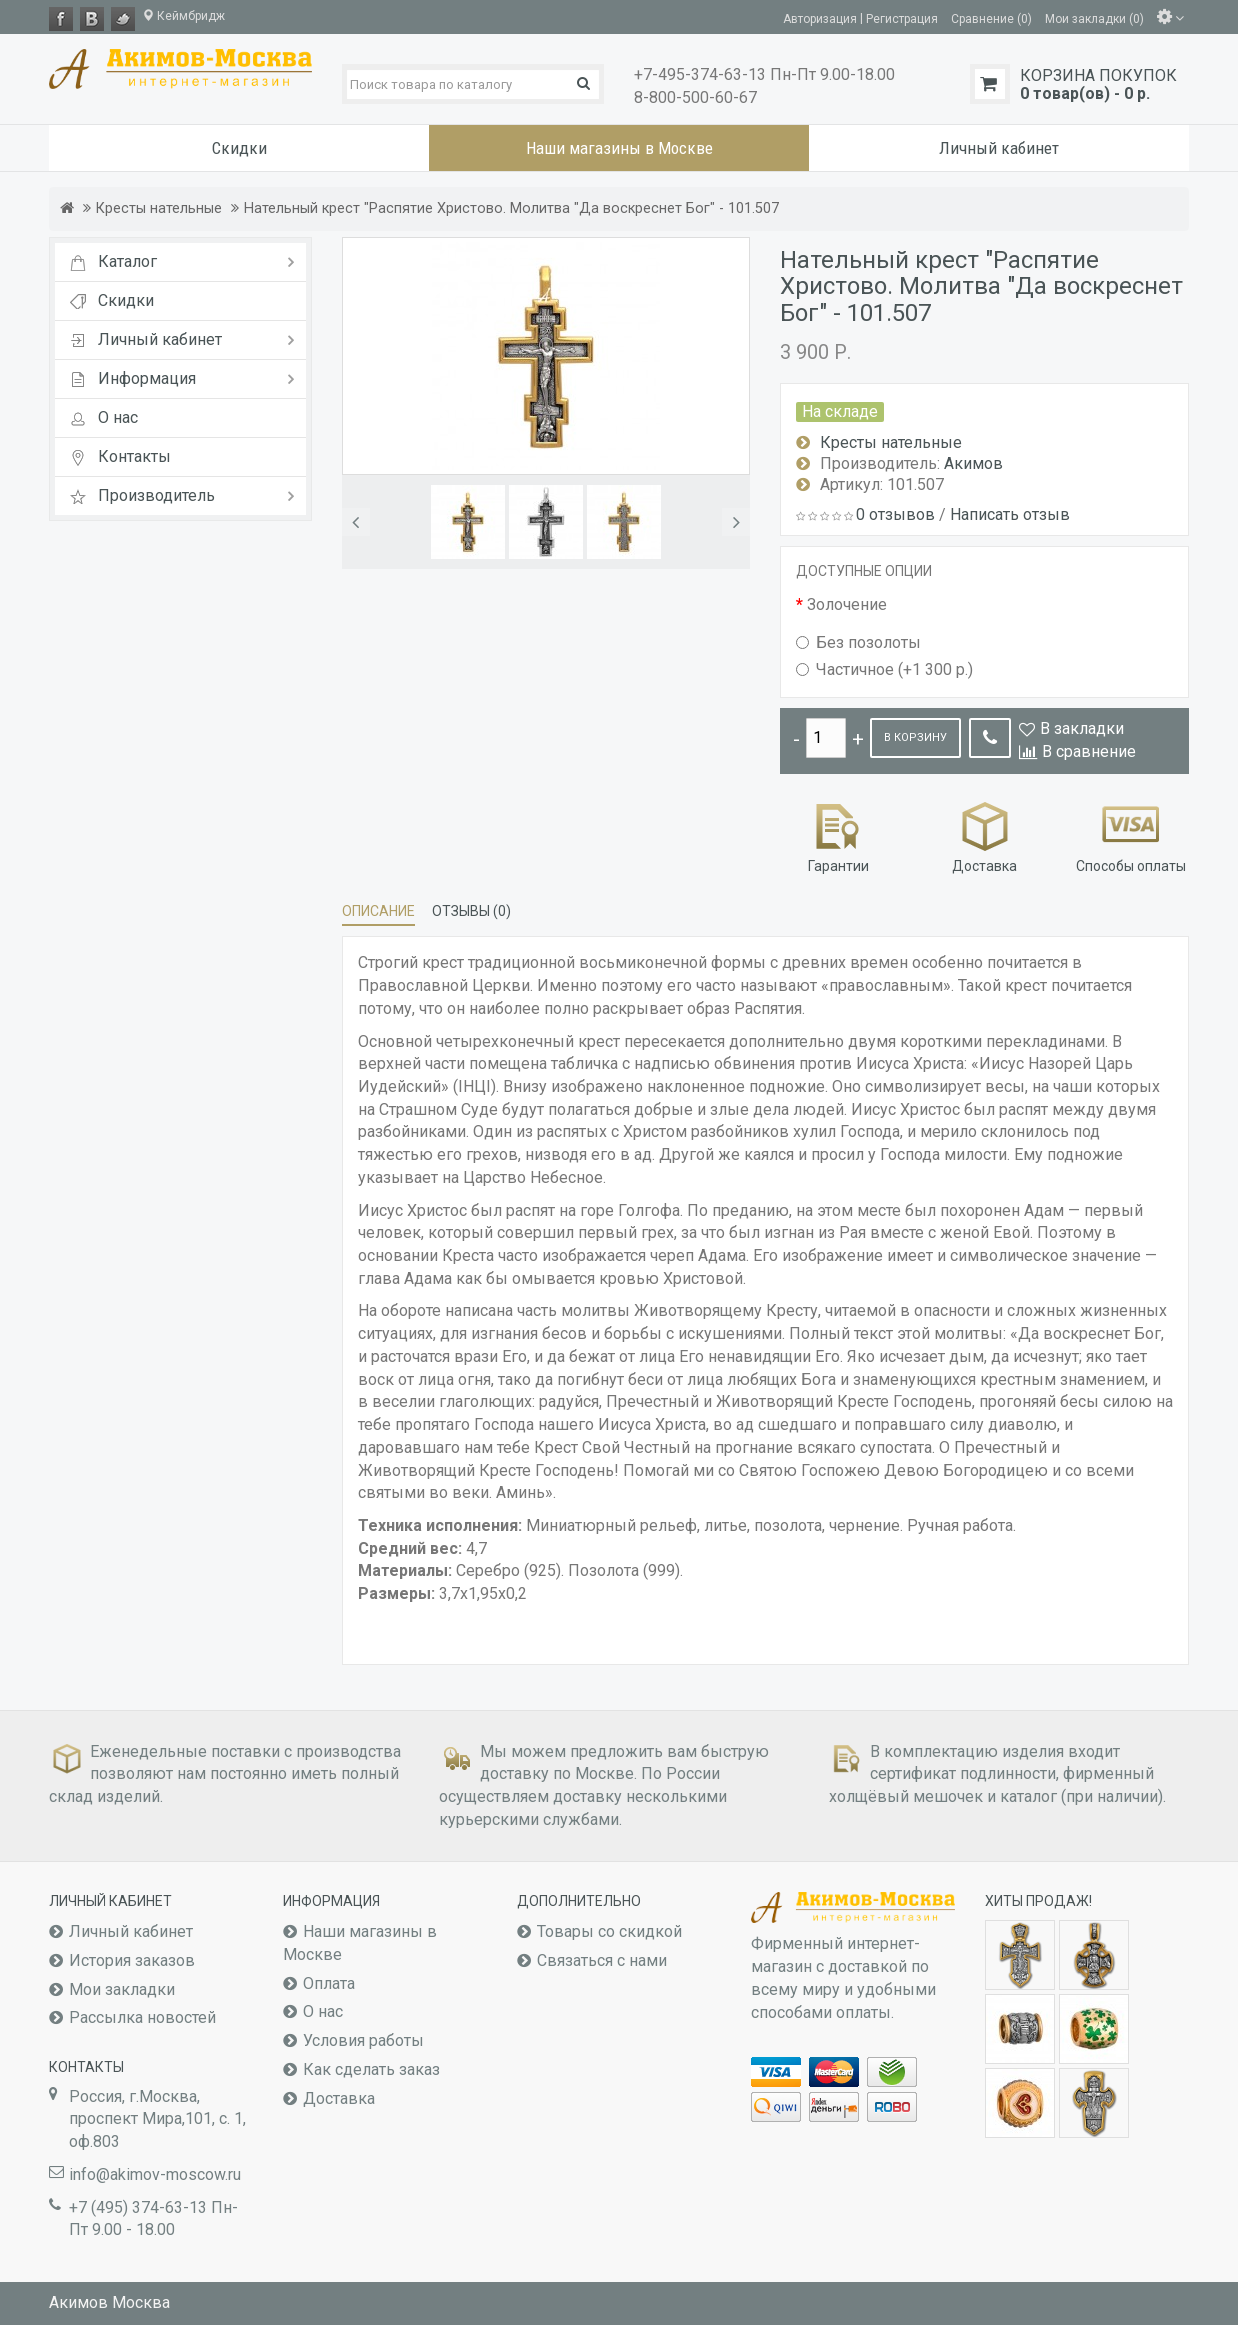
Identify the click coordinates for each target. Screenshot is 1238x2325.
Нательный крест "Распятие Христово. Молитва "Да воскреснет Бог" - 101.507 (511, 208)
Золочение (847, 604)
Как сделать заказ (371, 2069)
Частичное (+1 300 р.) (884, 669)
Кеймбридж (183, 16)
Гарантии (838, 835)
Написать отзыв (1010, 514)
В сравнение (1089, 751)
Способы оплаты (1131, 835)
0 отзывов (895, 514)
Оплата (329, 1983)
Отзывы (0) (471, 911)
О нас (323, 2011)
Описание (378, 911)
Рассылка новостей (142, 2017)
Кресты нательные (159, 208)
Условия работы (363, 2040)
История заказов (132, 1960)
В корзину (915, 737)
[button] (356, 522)
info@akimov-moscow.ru (155, 2174)
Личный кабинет (131, 1931)
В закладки (1082, 728)
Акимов (973, 463)
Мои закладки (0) (1094, 18)
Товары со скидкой (609, 1931)
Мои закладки (122, 1989)
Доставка (984, 835)
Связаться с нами (602, 1960)
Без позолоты (858, 642)
